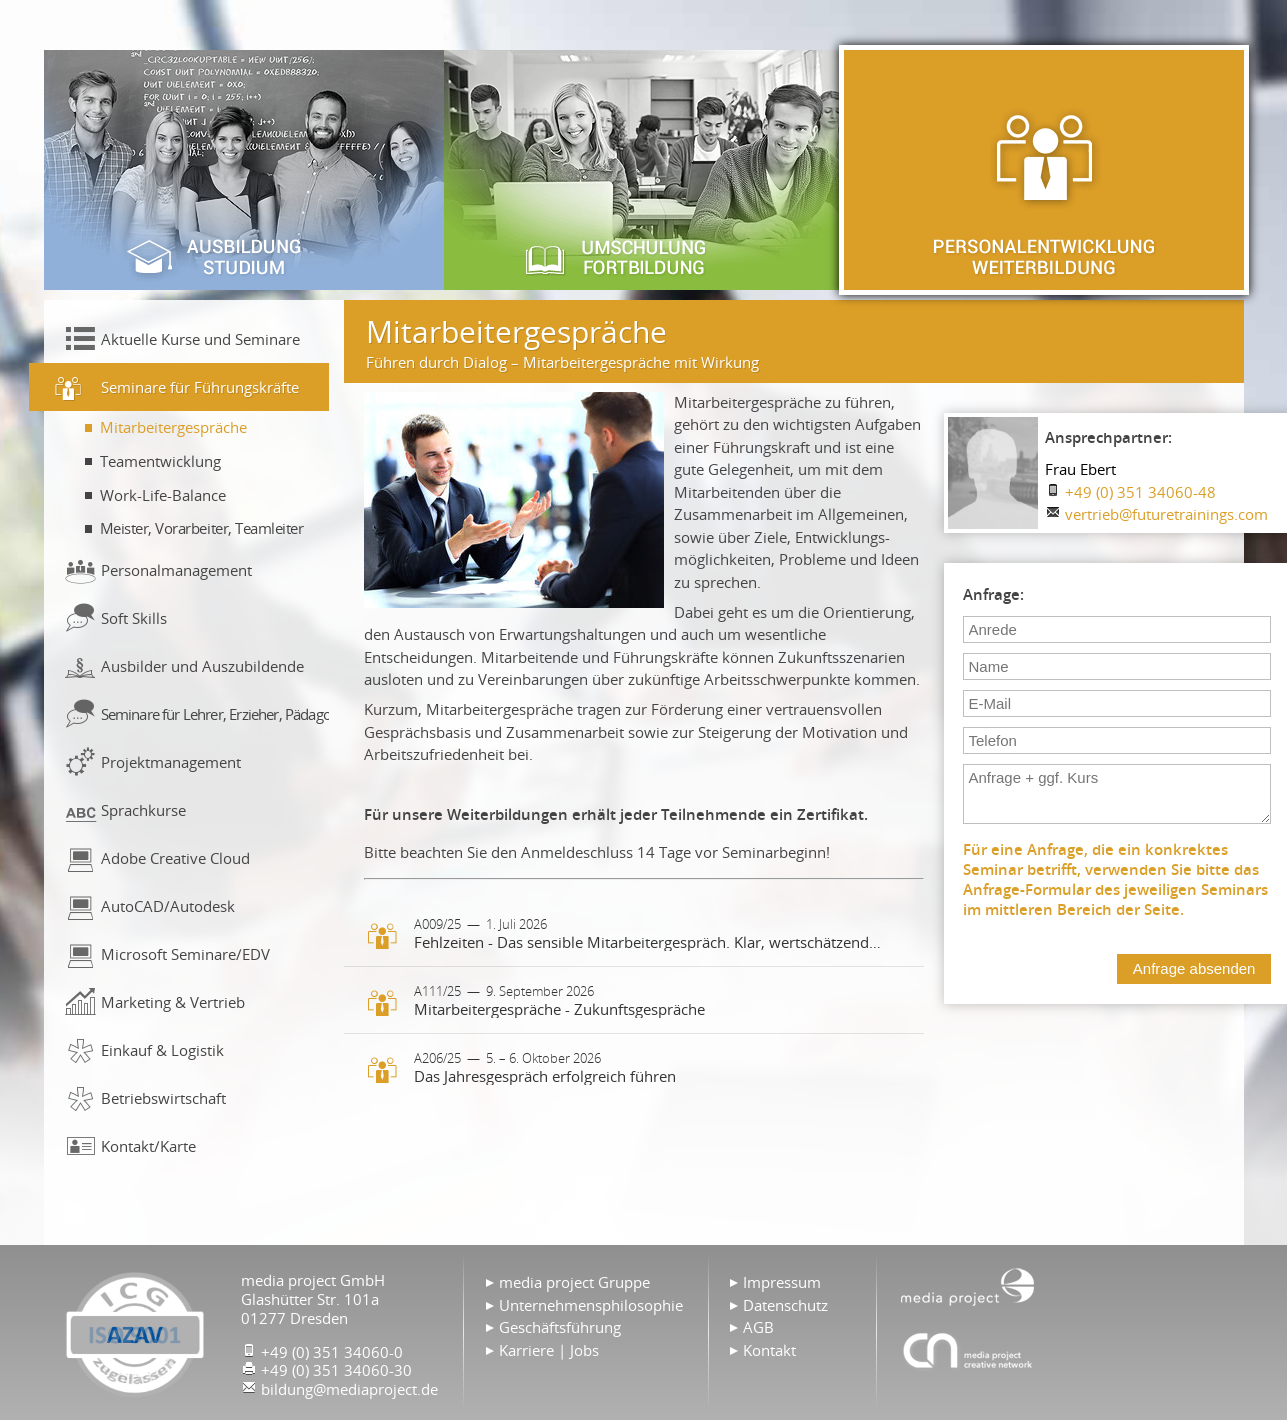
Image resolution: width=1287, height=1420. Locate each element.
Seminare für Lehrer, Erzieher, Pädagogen (215, 714)
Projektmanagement (171, 762)
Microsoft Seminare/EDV (185, 954)
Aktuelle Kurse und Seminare (200, 339)
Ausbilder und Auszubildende (202, 666)
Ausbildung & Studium (244, 170)
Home (968, 1285)
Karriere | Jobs (549, 1350)
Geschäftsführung (560, 1327)
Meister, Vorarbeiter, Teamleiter (202, 528)
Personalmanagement (176, 570)
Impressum (782, 1282)
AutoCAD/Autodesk (168, 906)
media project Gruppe (574, 1282)
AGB (758, 1327)
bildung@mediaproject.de (349, 1389)
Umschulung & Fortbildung (644, 170)
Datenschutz (785, 1305)
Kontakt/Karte (148, 1146)
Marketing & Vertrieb (173, 1002)
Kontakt (769, 1350)
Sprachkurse (143, 810)
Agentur (968, 1350)
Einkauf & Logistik (162, 1050)
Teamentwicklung (160, 461)
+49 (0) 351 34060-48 (1140, 492)
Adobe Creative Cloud (175, 858)
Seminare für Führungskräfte (200, 387)
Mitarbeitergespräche (173, 427)
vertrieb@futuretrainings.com (1166, 514)
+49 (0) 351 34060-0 (332, 1352)
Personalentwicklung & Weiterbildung (1044, 170)
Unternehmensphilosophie (591, 1305)
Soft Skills (134, 618)
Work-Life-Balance (163, 495)
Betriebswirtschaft (163, 1098)
